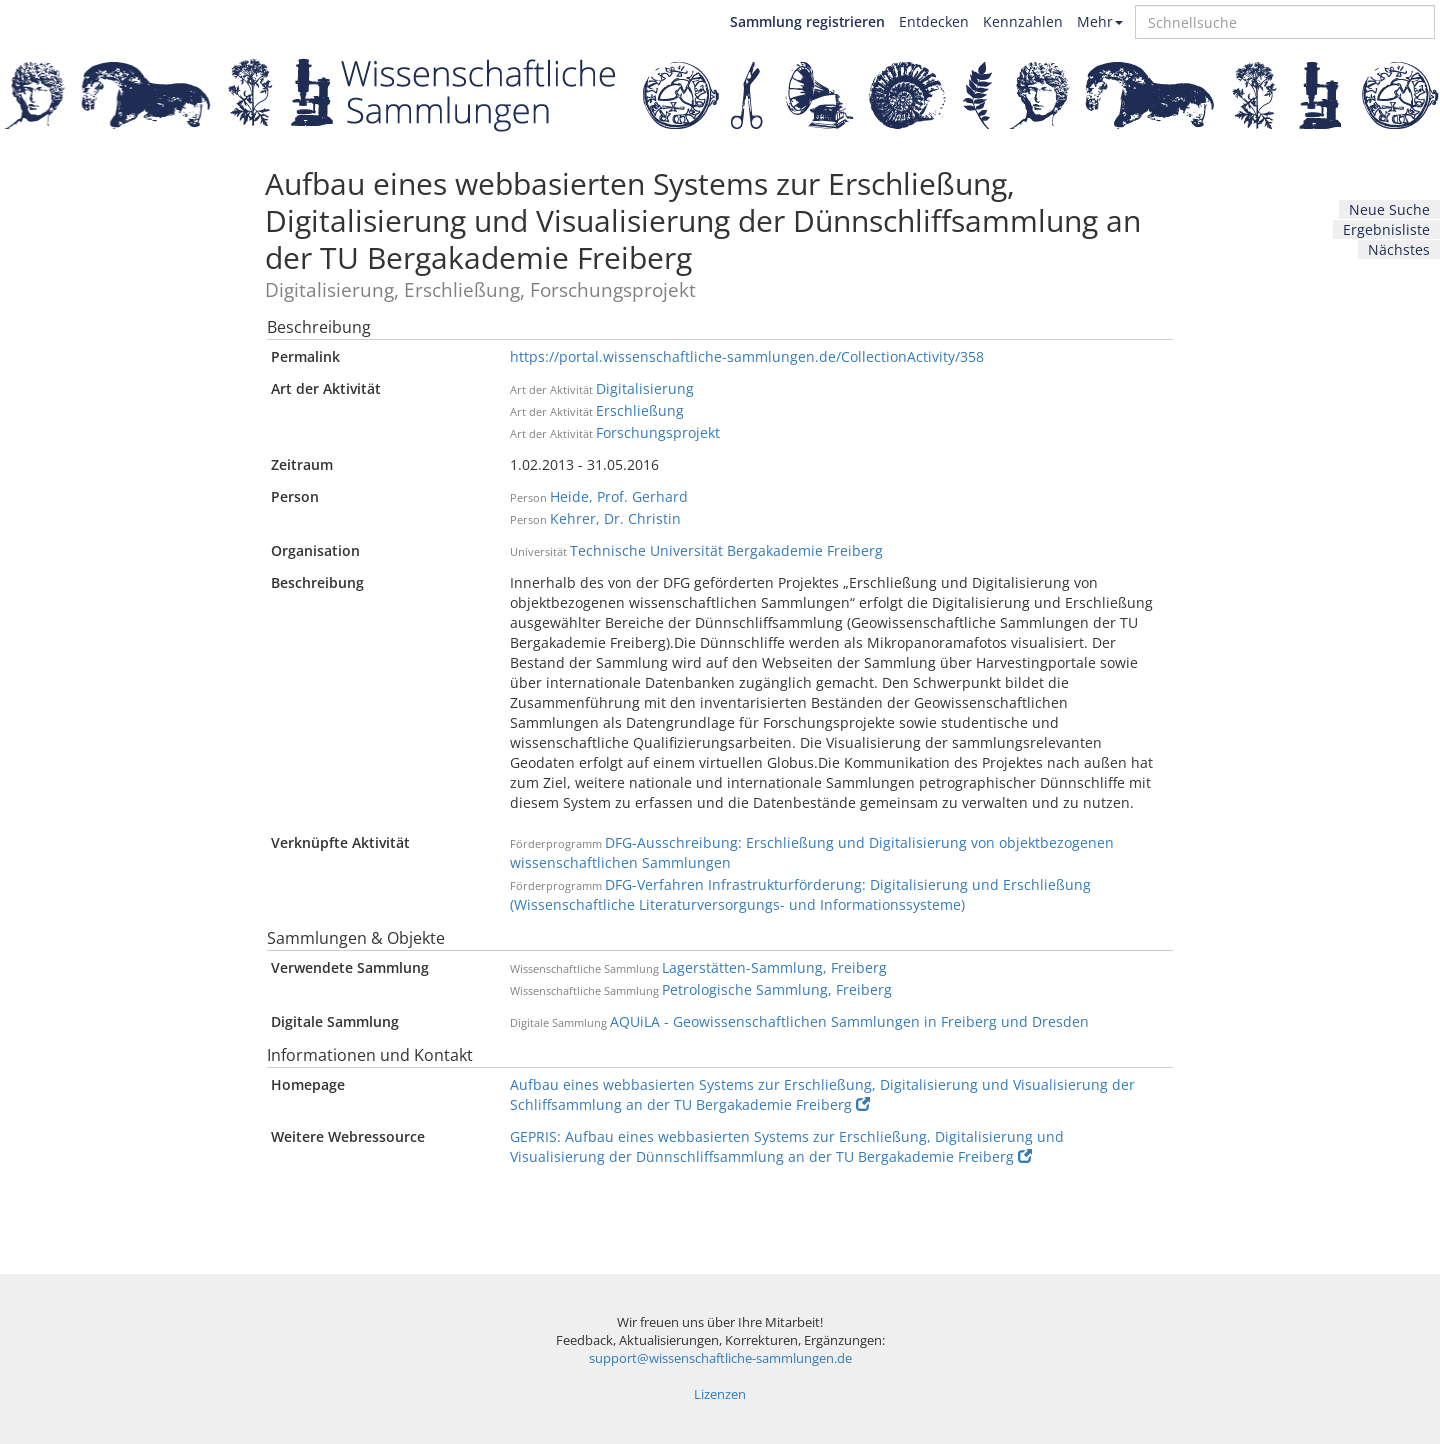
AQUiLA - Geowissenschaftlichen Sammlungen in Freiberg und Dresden (849, 1021)
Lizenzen (720, 1394)
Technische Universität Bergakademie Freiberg (726, 550)
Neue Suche (1389, 209)
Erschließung (640, 410)
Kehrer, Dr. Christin (615, 518)
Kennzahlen (1023, 21)
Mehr (1100, 21)
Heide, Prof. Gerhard (619, 496)
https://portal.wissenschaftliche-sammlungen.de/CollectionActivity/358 (747, 356)
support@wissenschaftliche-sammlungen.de (720, 1358)
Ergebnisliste (1386, 229)
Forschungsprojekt (658, 432)
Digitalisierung (645, 388)
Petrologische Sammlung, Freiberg (777, 989)
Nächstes (1399, 249)
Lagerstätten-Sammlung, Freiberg (774, 967)
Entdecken (934, 21)
